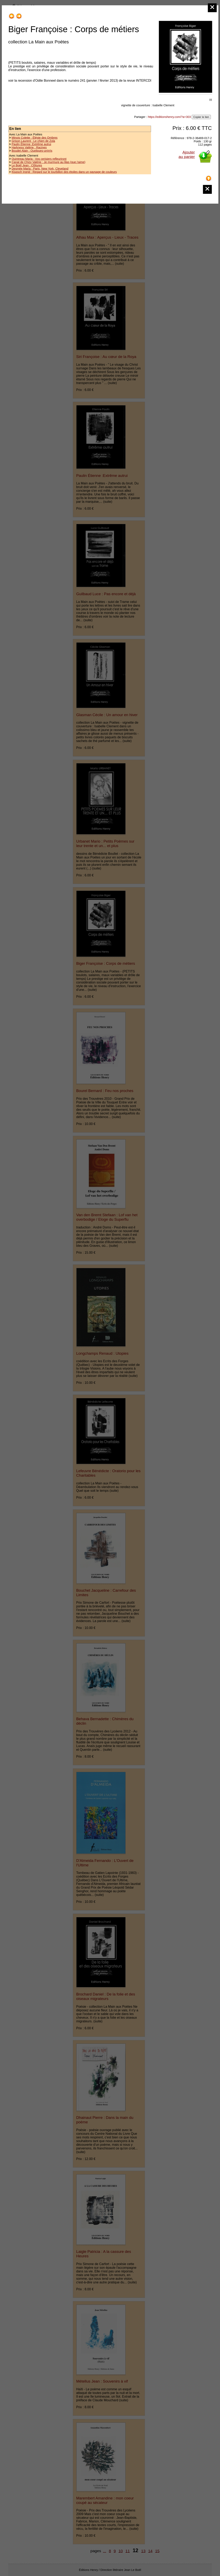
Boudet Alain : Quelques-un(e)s (32, 150)
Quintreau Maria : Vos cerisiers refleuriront (39, 158)
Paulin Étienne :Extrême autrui (31, 144)
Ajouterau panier (186, 154)
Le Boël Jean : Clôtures (27, 165)
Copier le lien (201, 117)
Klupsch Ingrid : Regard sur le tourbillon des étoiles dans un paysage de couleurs (64, 171)
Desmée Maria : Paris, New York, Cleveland (40, 168)
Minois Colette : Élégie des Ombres (35, 137)
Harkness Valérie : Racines (29, 147)
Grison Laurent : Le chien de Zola (33, 141)
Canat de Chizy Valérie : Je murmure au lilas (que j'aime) (48, 162)
